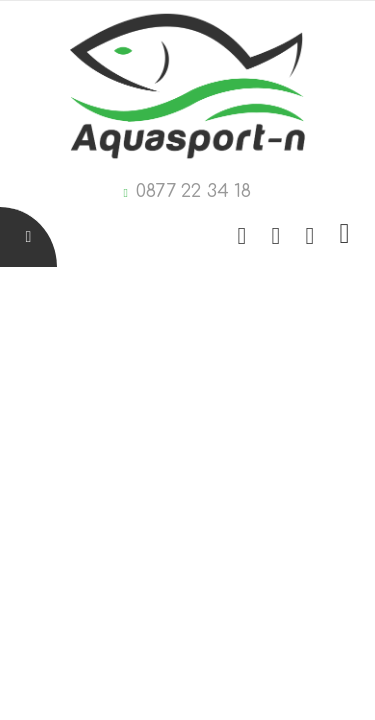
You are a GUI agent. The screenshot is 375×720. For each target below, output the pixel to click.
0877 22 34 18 (193, 191)
